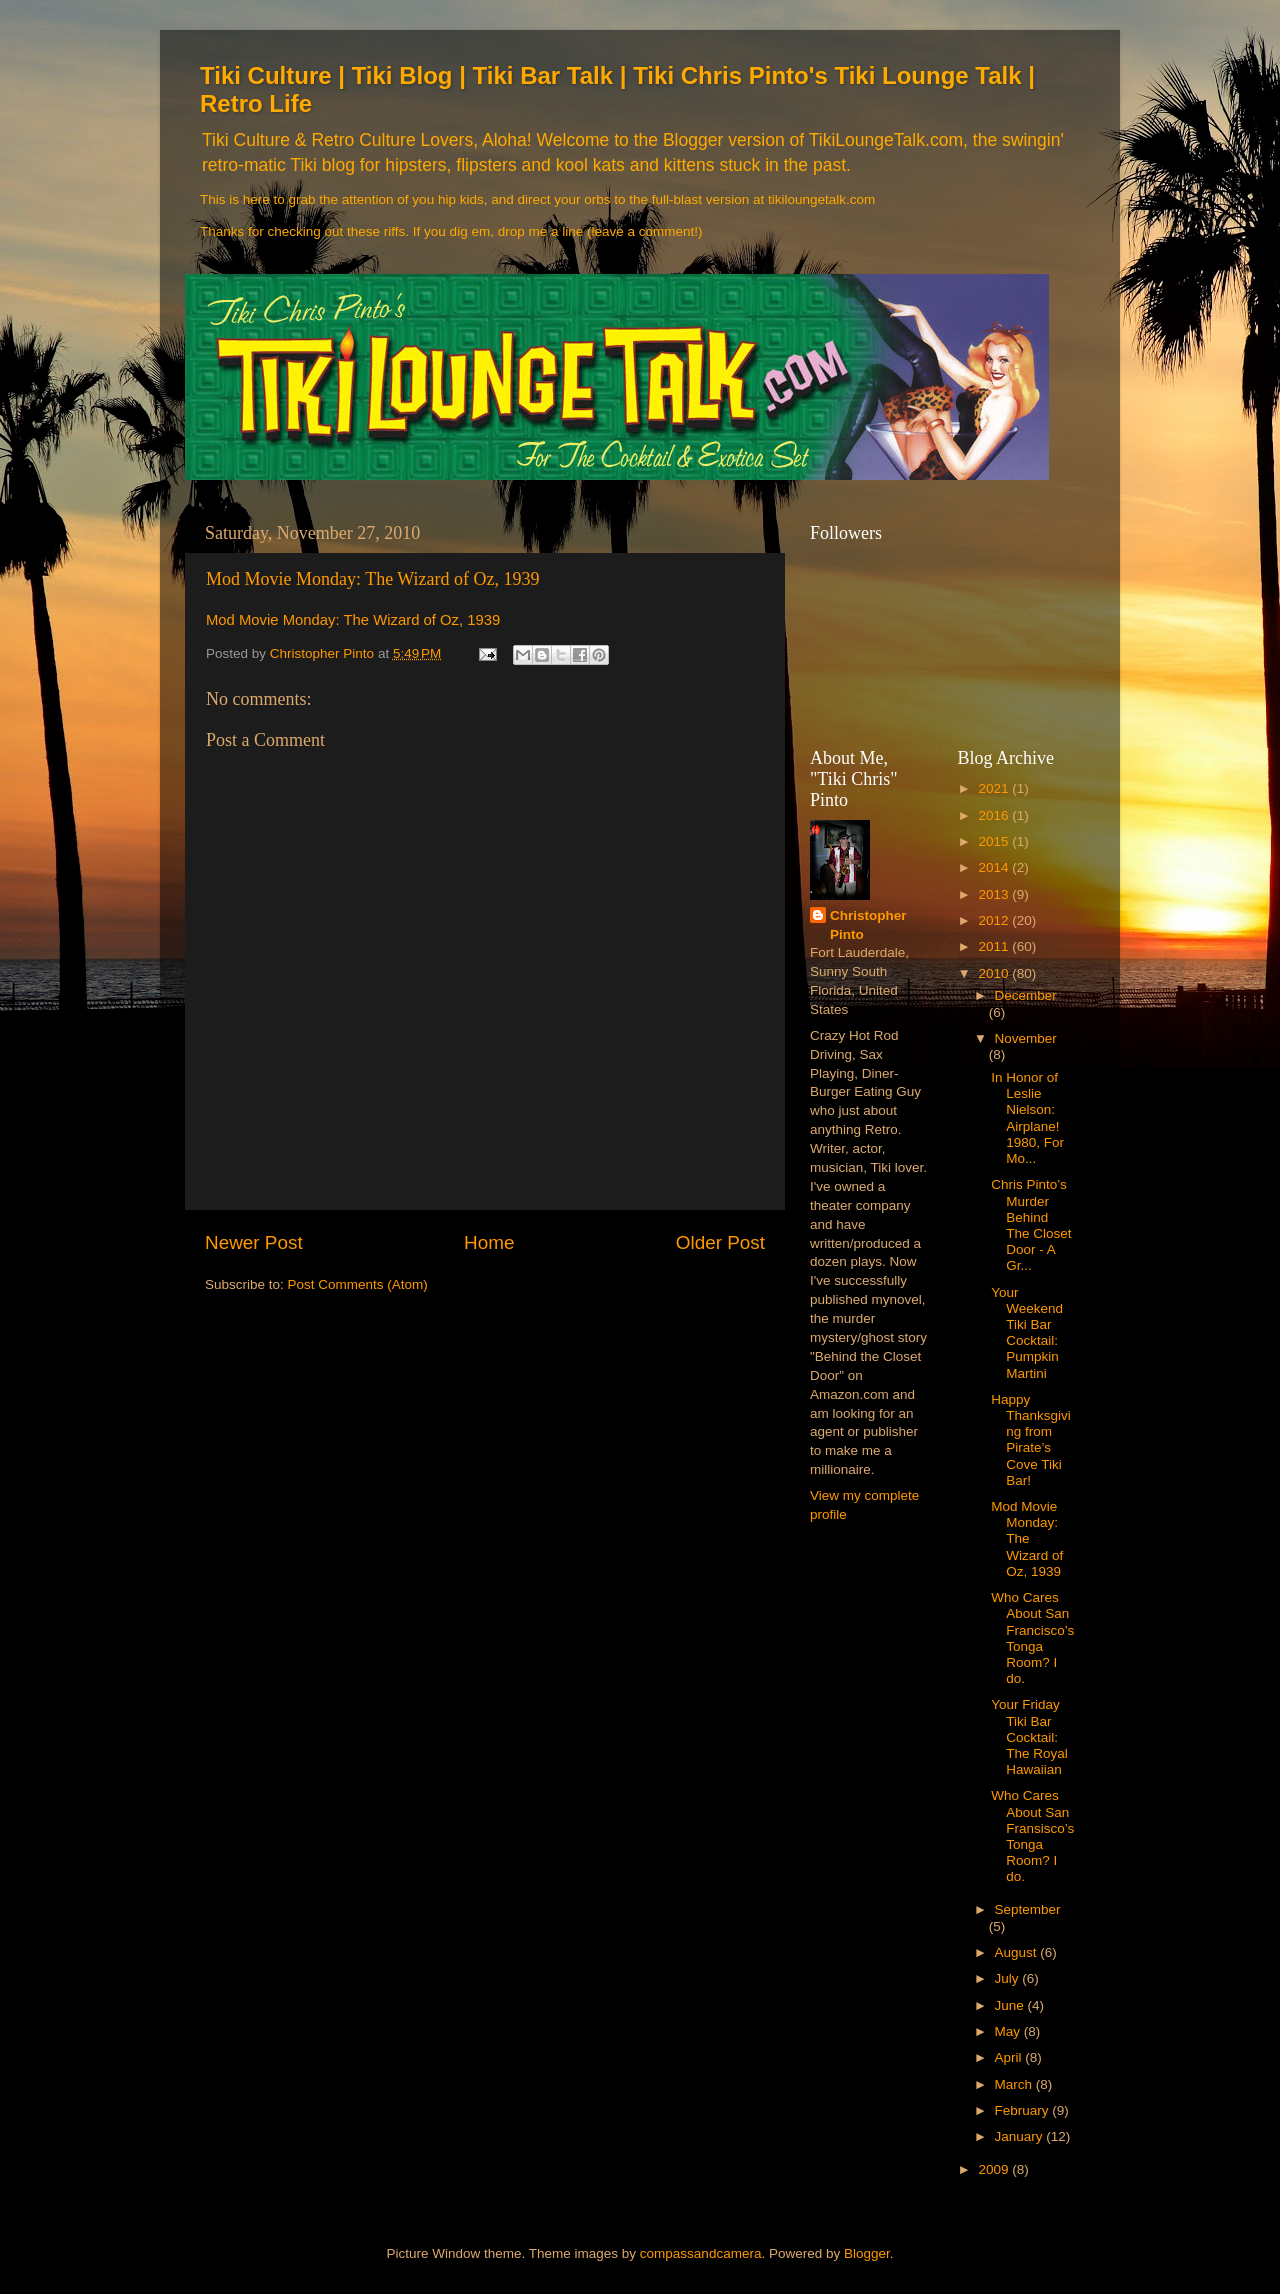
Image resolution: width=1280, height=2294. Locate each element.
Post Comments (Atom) (358, 1284)
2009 (995, 2169)
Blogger (867, 2253)
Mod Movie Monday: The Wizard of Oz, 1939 (373, 579)
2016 (995, 815)
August (1018, 1952)
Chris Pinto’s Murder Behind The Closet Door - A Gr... (1031, 1225)
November (1026, 1038)
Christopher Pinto (868, 925)
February (1024, 2110)
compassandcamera (701, 2253)
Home (489, 1242)
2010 (995, 973)
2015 (995, 841)
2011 (995, 946)
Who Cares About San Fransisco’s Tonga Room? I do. (1032, 1836)
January (1021, 2136)
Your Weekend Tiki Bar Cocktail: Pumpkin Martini (1027, 1333)
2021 (995, 788)
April (1010, 2057)
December (1026, 995)
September (1028, 1909)
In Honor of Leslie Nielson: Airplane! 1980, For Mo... (1027, 1118)
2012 (995, 920)
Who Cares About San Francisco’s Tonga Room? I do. (1032, 1638)
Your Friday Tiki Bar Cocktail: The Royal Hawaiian (1029, 1737)
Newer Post (254, 1242)
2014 (995, 867)
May (1009, 2031)
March (1015, 2084)
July (1009, 1978)
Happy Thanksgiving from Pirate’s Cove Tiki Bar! (1031, 1440)
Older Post (720, 1242)
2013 (995, 894)
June (1011, 2005)
